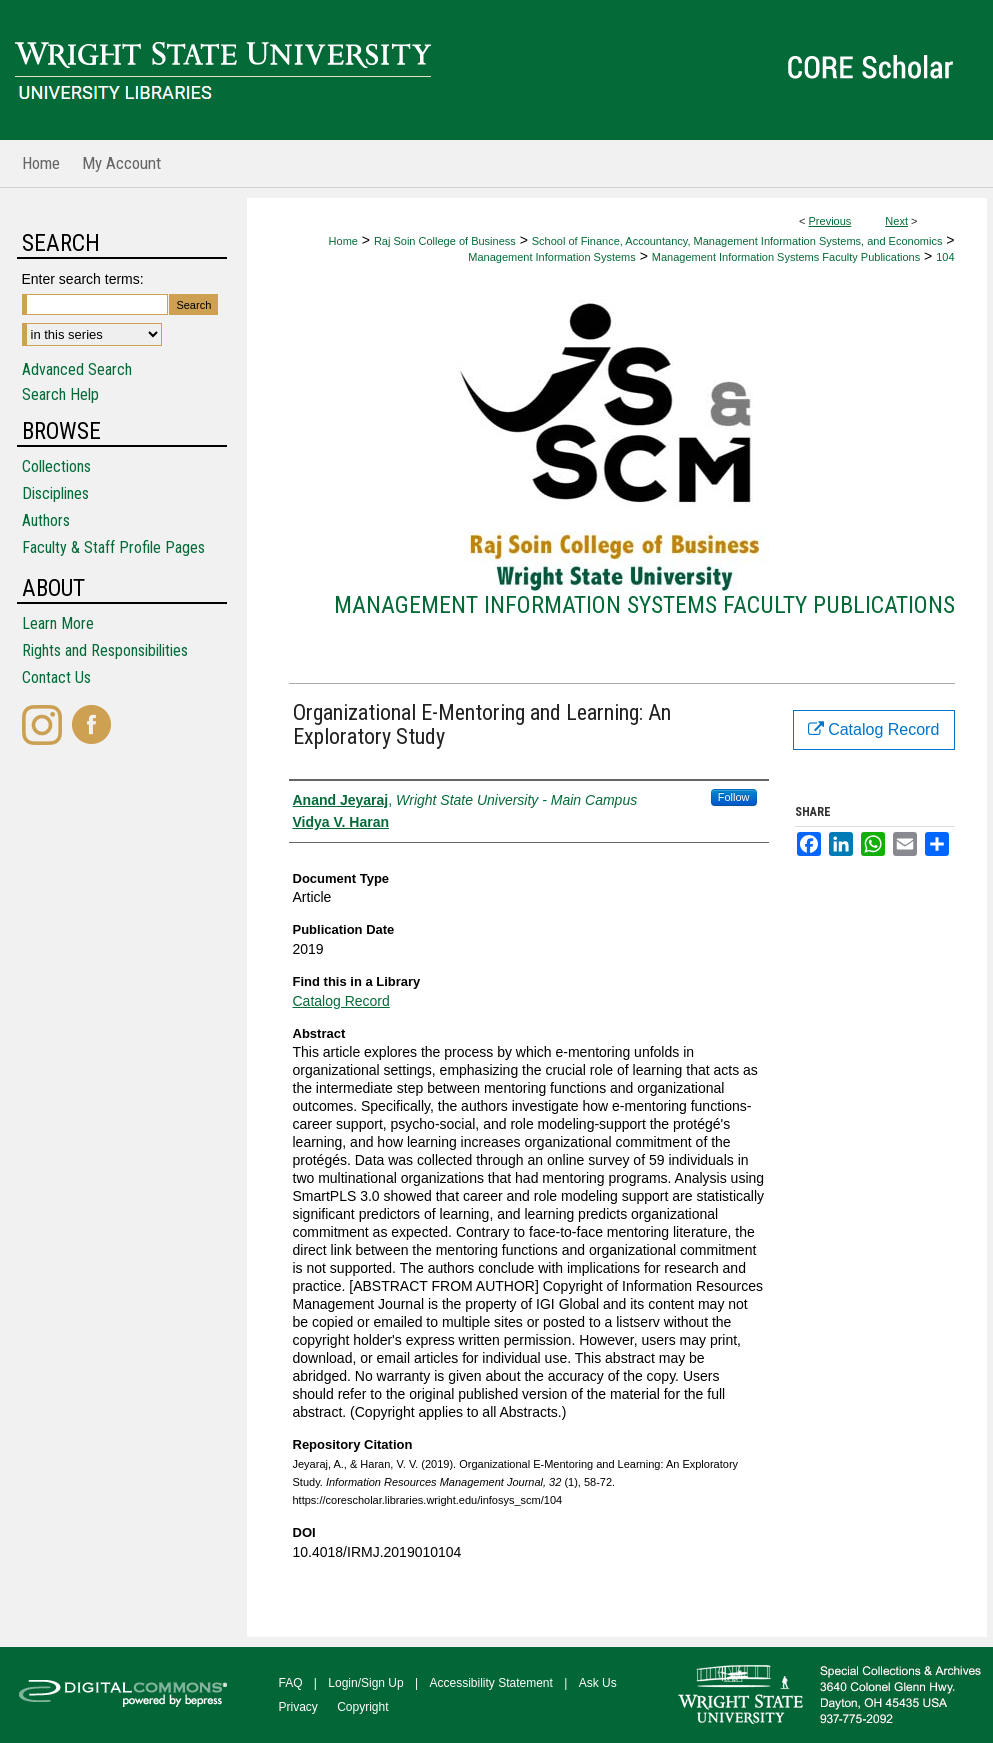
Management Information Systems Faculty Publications (786, 257)
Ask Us (598, 1683)
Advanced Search (77, 369)
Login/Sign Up (365, 1683)
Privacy (298, 1707)
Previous (830, 221)
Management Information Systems (552, 257)
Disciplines (55, 493)
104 (945, 257)
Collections (56, 466)
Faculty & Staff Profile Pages (113, 547)
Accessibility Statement (491, 1683)
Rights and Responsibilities (105, 650)
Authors (46, 520)
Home (343, 241)
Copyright (362, 1707)
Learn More (58, 623)
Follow (734, 797)
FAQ (291, 1683)
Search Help (60, 394)
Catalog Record (341, 1001)
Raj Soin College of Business (445, 241)
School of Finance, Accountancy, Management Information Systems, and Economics (737, 241)
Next (896, 221)
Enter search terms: (83, 279)
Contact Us (56, 677)
